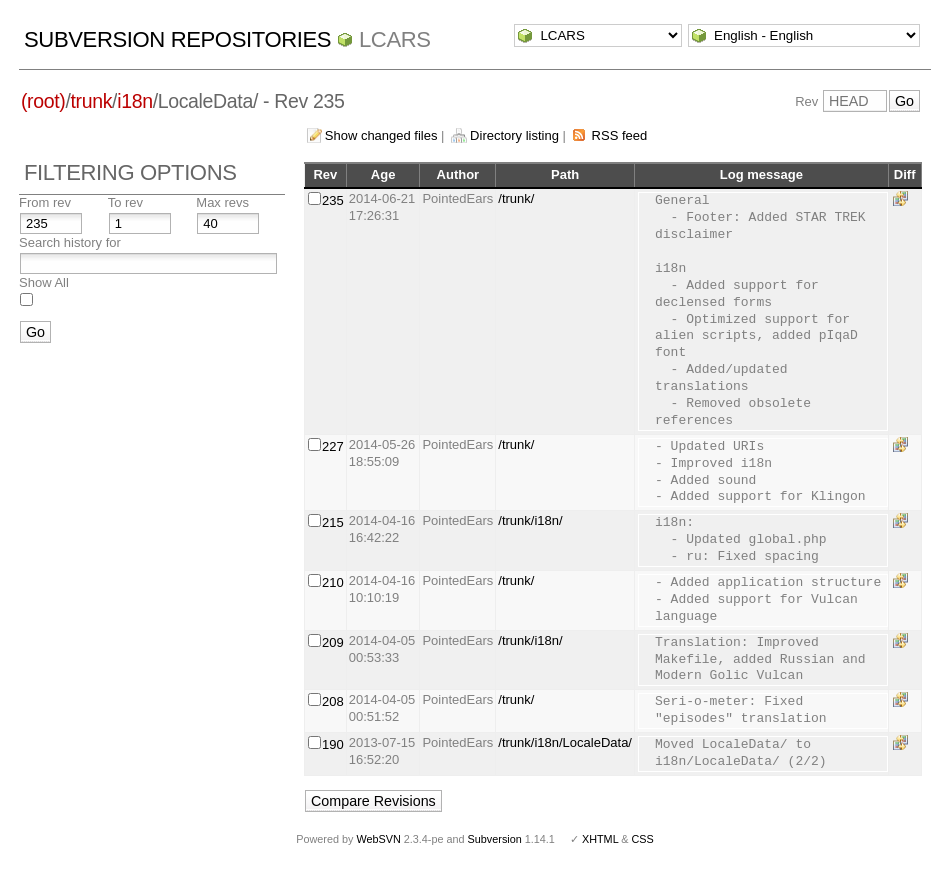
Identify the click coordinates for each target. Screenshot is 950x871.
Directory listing (514, 135)
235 (333, 200)
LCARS (395, 39)
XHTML (600, 839)
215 (333, 522)
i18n (134, 101)
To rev (125, 202)
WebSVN (378, 839)
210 (333, 582)
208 (333, 701)
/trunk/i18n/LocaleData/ (565, 742)
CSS (643, 839)
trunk (92, 101)
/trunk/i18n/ (530, 520)
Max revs (222, 202)
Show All (44, 282)
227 (333, 446)
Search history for (70, 242)
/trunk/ (516, 198)
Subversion (495, 839)
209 (333, 642)
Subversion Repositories (177, 39)
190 (333, 744)
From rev (45, 202)
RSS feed (620, 135)
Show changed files (381, 135)
